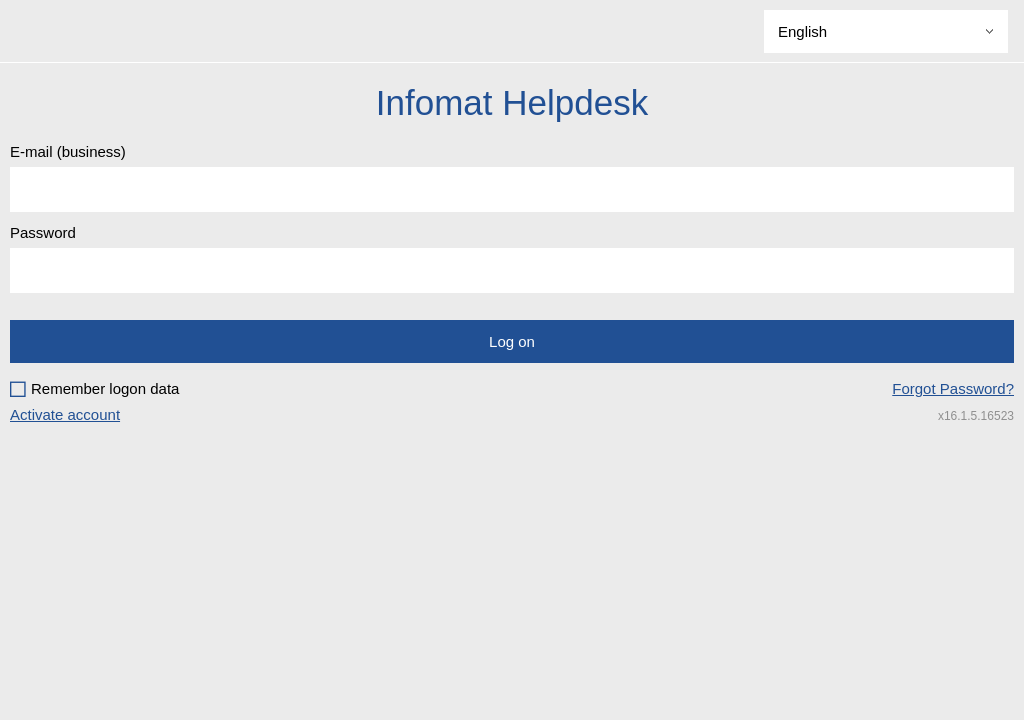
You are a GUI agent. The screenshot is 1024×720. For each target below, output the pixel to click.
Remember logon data (105, 388)
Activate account (65, 414)
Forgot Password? (953, 388)
